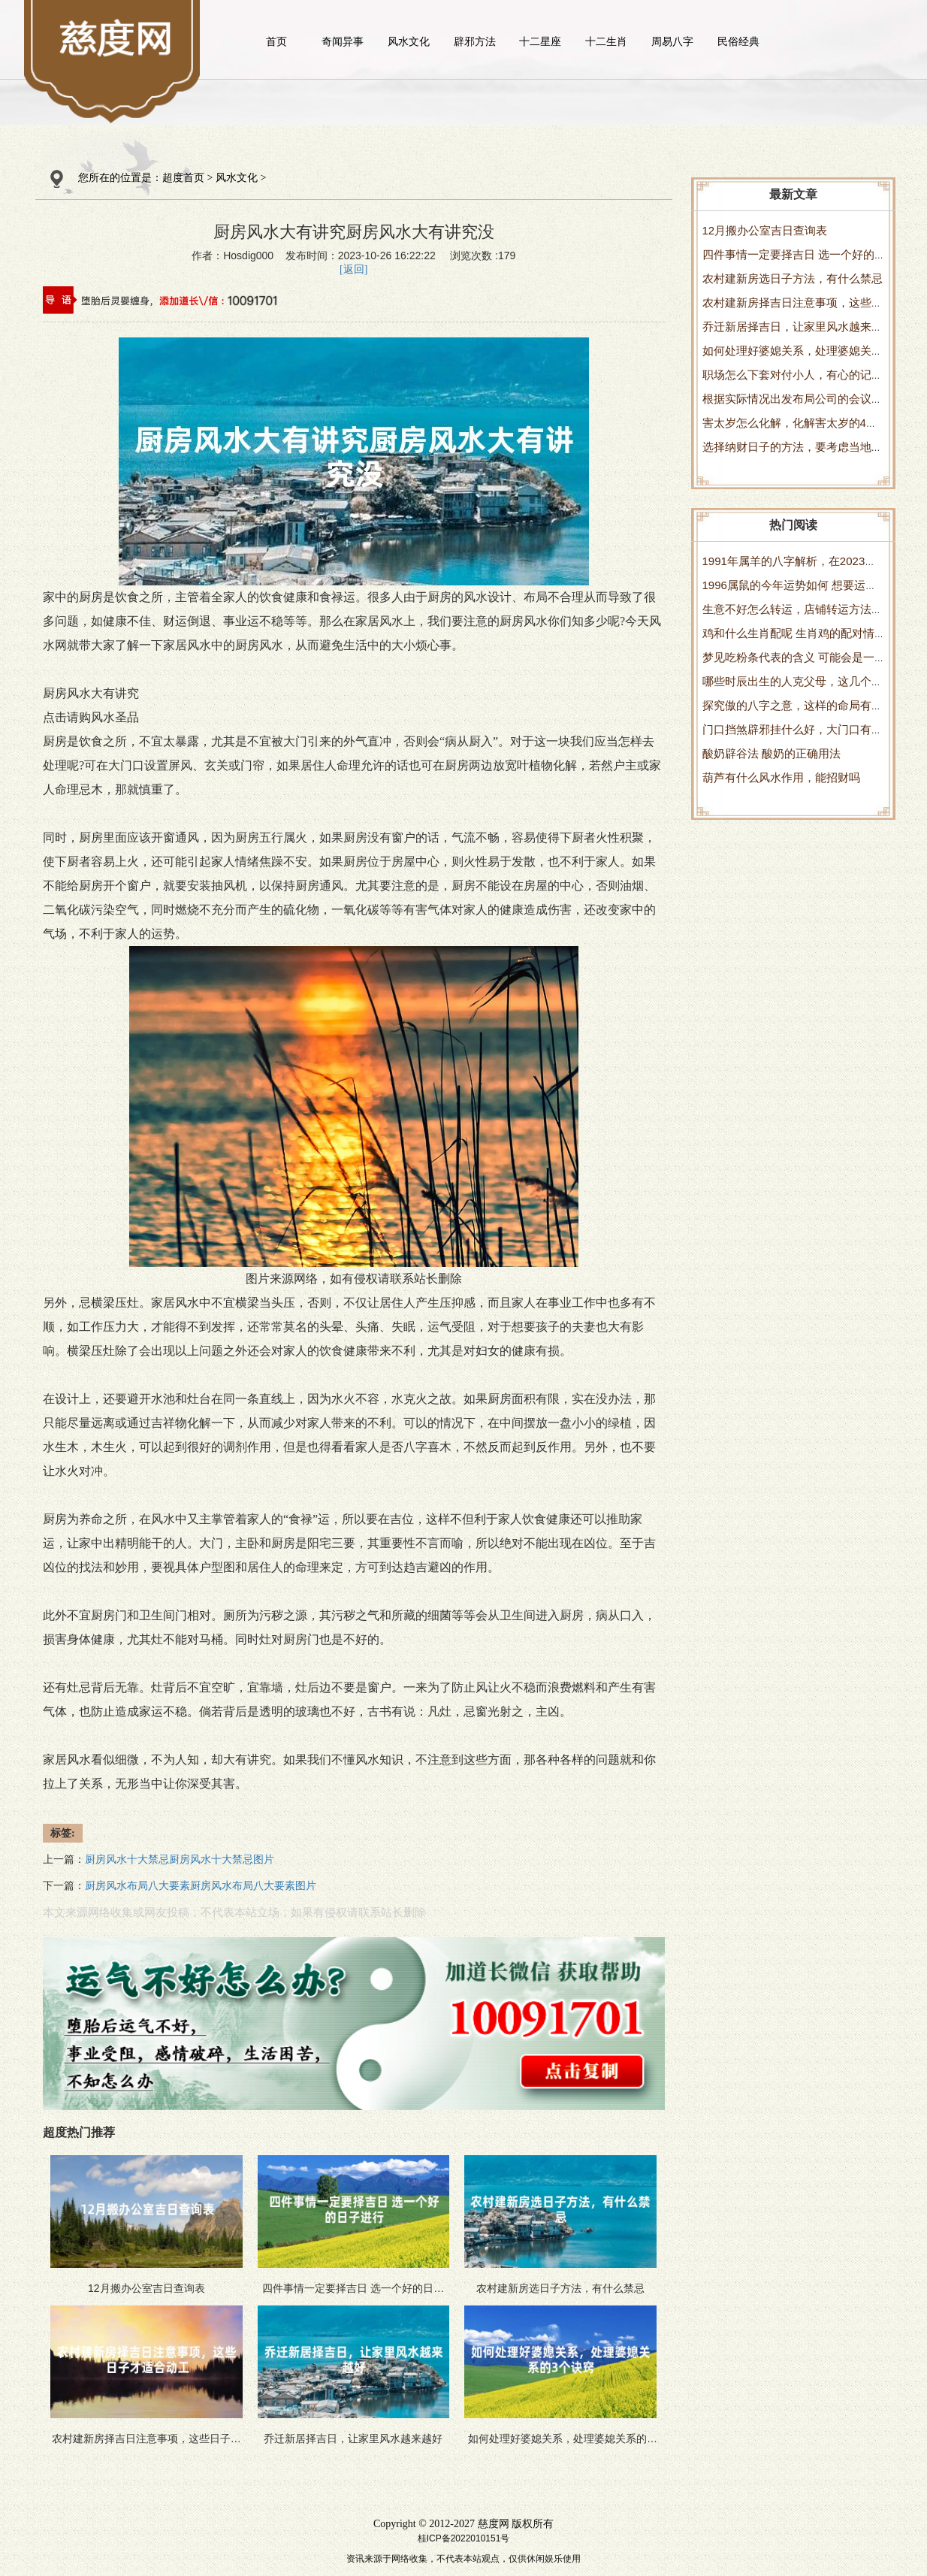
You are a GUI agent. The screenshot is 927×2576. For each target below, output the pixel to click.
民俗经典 (738, 41)
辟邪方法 (475, 41)
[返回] (353, 269)
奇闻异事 (343, 41)
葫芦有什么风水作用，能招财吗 (781, 777)
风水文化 (409, 41)
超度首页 (183, 177)
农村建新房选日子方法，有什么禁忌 (792, 278)
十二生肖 (606, 41)
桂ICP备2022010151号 (464, 2538)
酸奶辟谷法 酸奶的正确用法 (771, 753)
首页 (276, 41)
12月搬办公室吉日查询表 (765, 230)
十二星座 (540, 41)
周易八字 (672, 41)
